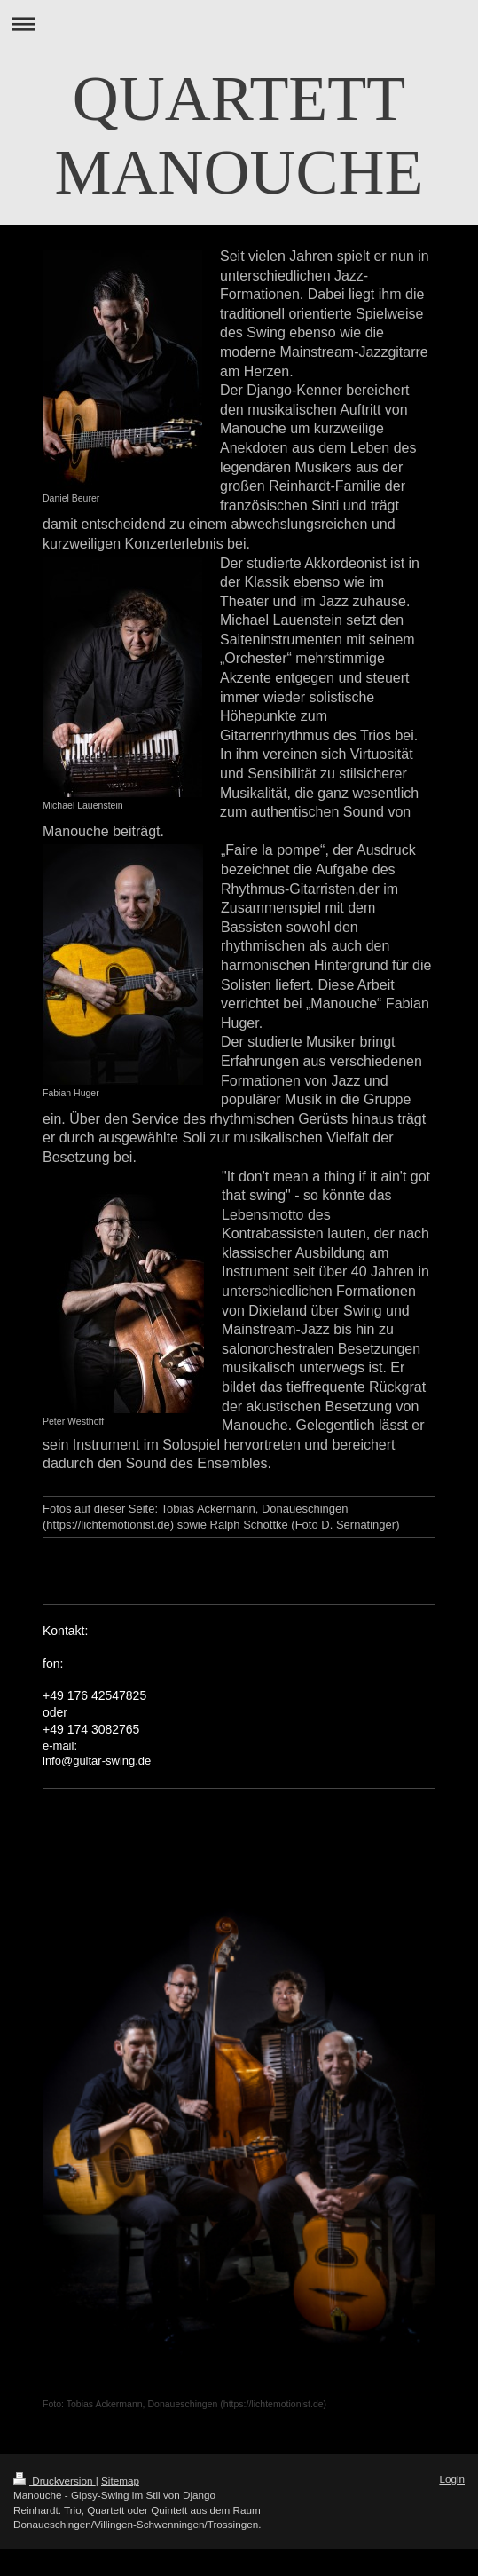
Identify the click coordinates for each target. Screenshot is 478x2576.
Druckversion (54, 2480)
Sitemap (120, 2480)
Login (452, 2479)
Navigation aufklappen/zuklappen (239, 23)
